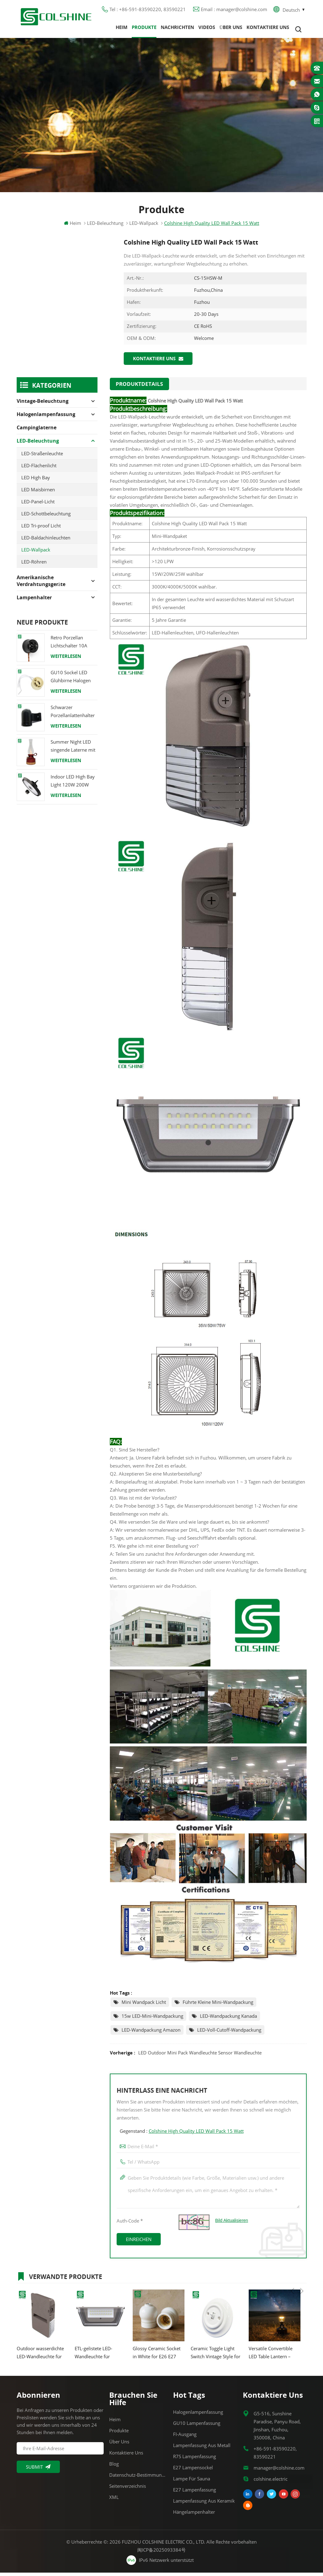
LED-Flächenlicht (38, 469)
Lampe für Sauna (191, 2482)
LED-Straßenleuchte (42, 457)
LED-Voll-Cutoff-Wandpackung (229, 2033)
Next (302, 2279)
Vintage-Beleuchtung (42, 405)
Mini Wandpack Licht (144, 2005)
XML (114, 2500)
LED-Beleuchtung (105, 227)
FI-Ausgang (185, 2437)
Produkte (144, 29)
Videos (206, 29)
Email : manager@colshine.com (234, 11)
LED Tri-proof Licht (41, 529)
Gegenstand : (182, 2134)
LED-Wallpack (35, 554)
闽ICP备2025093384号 (161, 2553)
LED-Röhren (34, 566)
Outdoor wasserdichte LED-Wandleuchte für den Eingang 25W (40, 2356)
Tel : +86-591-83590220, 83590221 (148, 11)
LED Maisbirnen (38, 493)
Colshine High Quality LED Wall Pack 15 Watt (196, 2134)
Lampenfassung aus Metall (201, 2449)
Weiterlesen (66, 660)
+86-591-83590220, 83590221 (275, 2456)
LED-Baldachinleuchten (45, 542)
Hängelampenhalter (194, 2515)
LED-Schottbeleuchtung (46, 517)
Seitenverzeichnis (127, 2489)
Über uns (230, 29)
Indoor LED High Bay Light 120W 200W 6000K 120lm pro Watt (73, 785)
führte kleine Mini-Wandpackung (218, 2005)
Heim (121, 29)
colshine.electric (271, 2482)
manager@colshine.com (279, 2471)
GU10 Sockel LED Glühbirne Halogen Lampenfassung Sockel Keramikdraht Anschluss (72, 680)
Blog (114, 2467)
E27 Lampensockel (193, 2471)
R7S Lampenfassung (194, 2460)
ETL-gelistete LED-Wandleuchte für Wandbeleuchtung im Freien (97, 2356)
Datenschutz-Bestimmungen (138, 2478)
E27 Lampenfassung (194, 2493)
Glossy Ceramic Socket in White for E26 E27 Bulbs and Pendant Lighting (156, 2356)
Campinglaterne (36, 431)
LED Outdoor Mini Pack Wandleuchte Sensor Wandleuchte (200, 2056)
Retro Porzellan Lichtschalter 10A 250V (69, 646)
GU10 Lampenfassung (196, 2426)
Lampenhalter (34, 601)
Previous (292, 2279)
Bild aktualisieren (231, 2223)
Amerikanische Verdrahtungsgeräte (41, 585)
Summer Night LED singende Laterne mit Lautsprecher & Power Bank (73, 750)
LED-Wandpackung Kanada (228, 2019)
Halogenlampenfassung (46, 418)
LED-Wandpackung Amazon (151, 2033)
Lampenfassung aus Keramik (204, 2504)
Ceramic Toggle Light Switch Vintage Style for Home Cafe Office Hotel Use (216, 2356)
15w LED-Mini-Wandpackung (152, 2019)
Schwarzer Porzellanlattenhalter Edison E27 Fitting (73, 715)
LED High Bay (35, 481)
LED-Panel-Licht (38, 505)
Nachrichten (177, 29)
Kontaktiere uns (267, 29)
